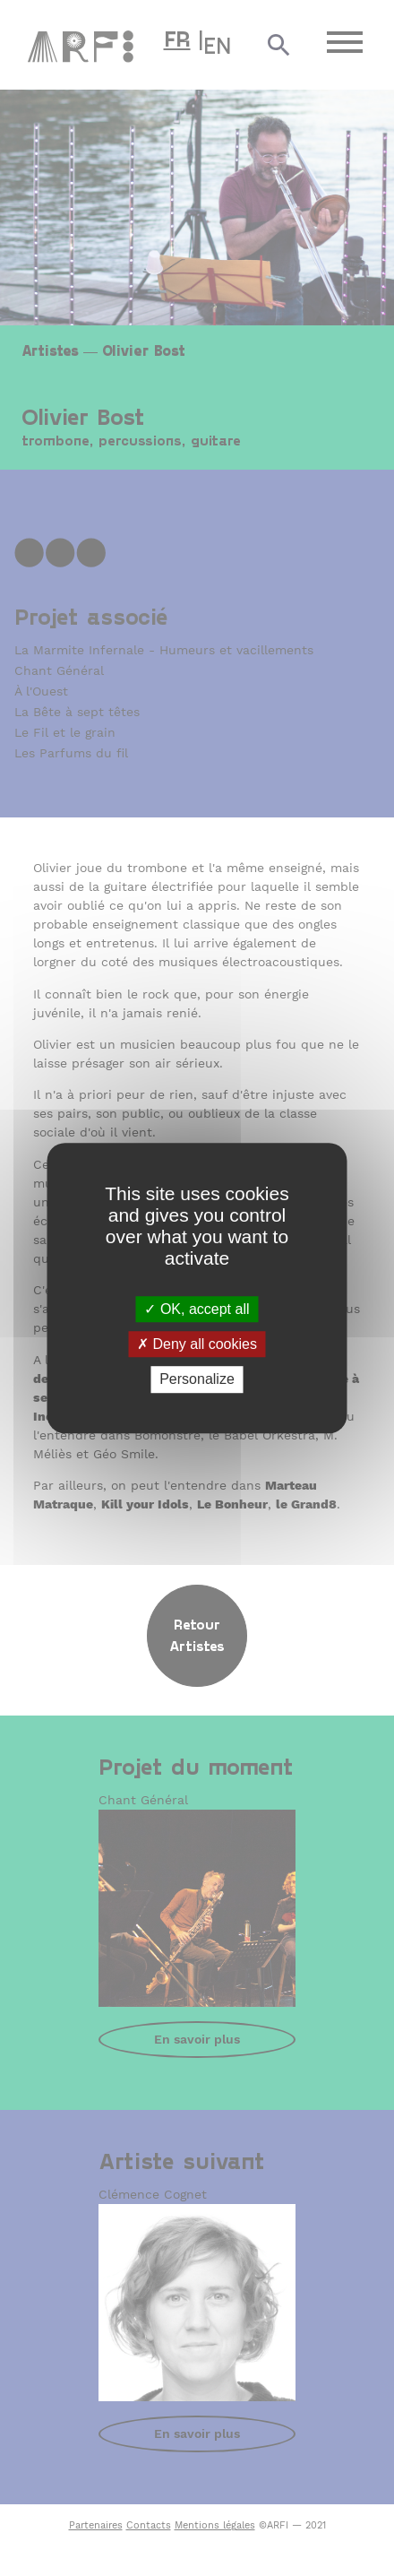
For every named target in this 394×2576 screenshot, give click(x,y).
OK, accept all (196, 1309)
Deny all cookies (197, 1344)
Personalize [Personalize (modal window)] (197, 1379)
